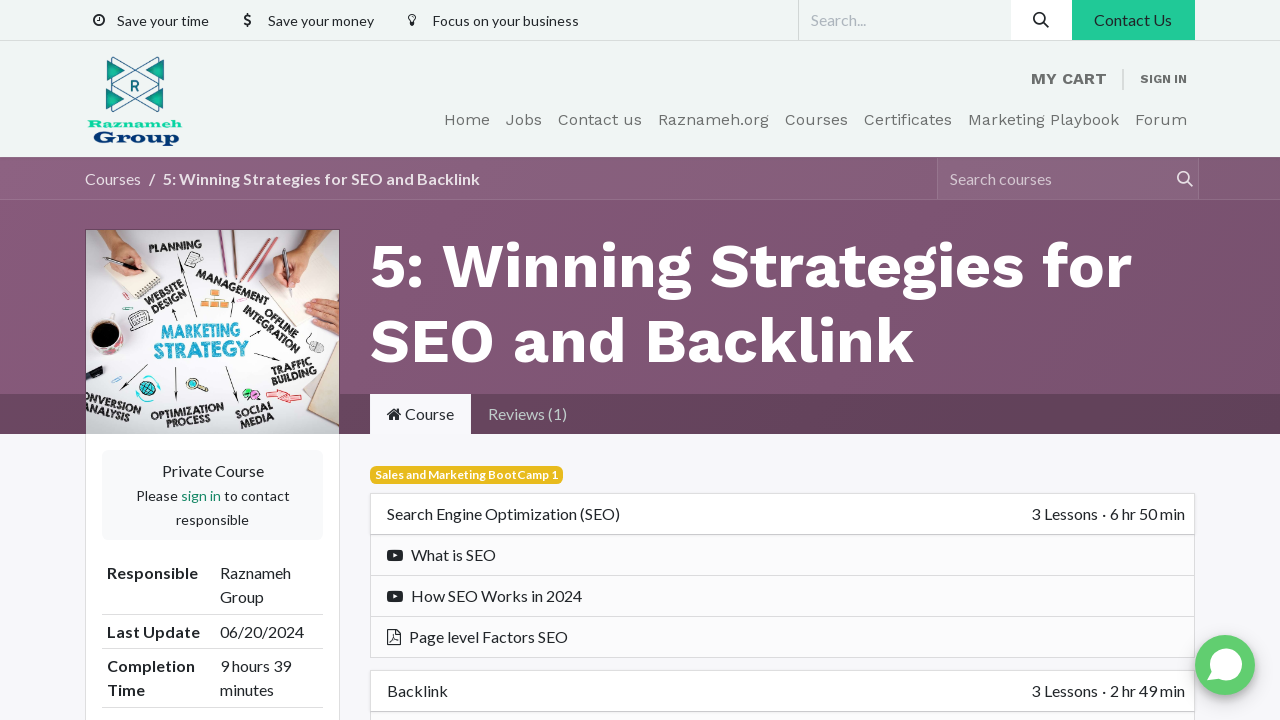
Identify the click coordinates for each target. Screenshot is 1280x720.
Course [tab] (420, 413)
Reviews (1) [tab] (527, 413)
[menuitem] (467, 120)
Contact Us (1133, 19)
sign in (201, 495)
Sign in (1163, 79)
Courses (113, 178)
